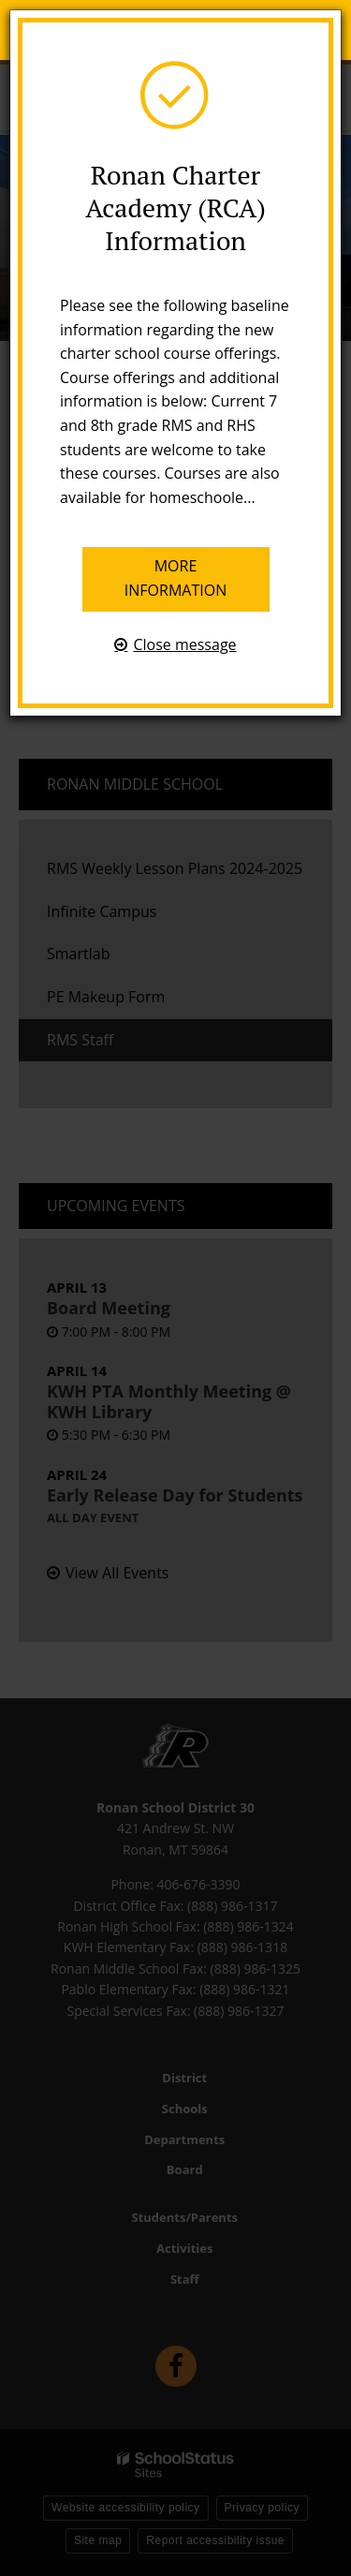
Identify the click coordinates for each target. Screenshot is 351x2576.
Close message (184, 644)
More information (175, 577)
